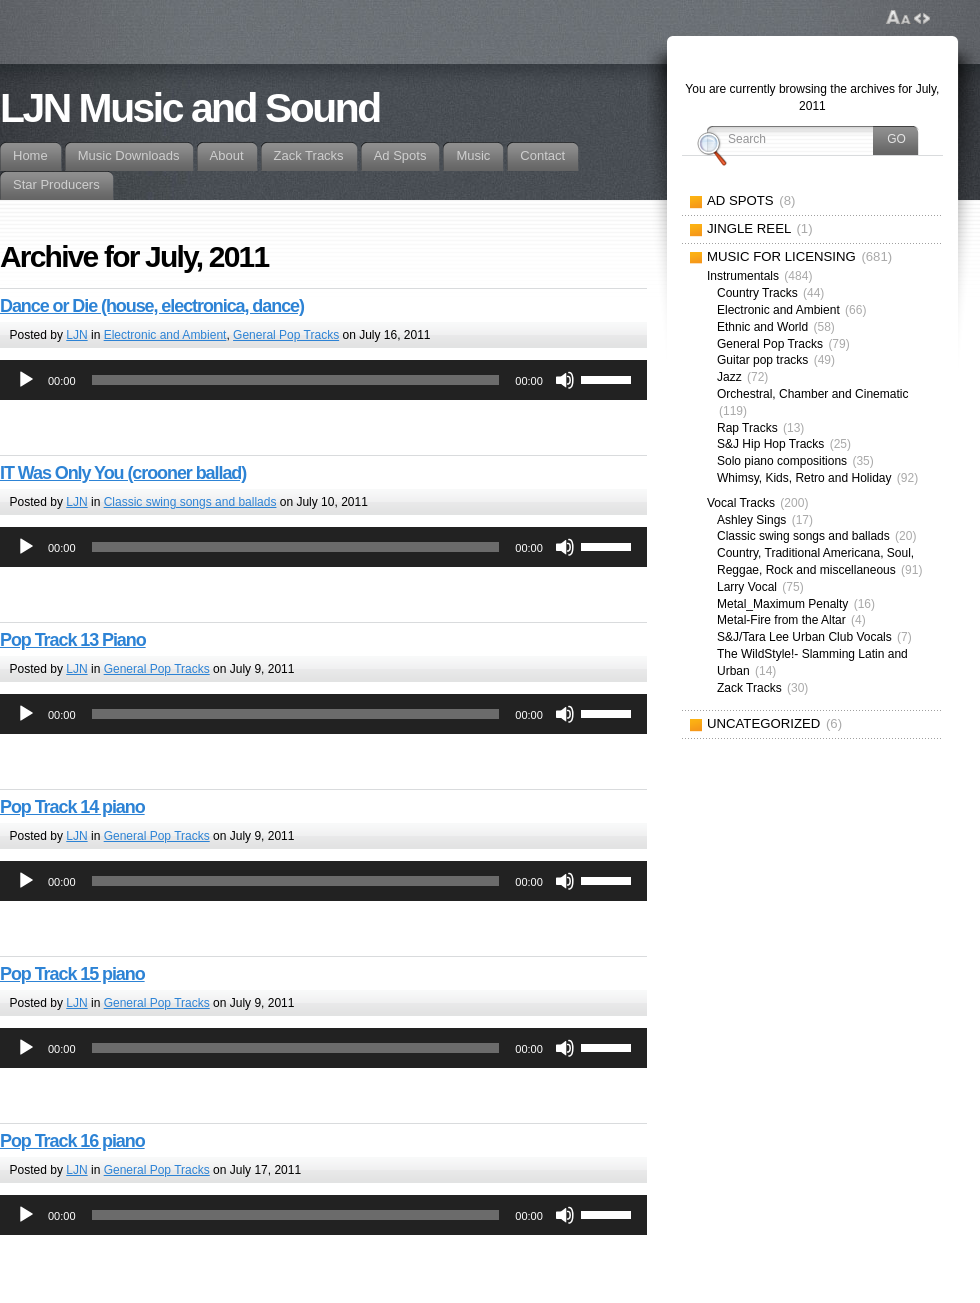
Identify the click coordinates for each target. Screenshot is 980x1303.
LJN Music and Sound (190, 108)
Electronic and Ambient (165, 335)
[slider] (296, 380)
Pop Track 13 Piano (73, 640)
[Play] (26, 380)
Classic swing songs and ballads (190, 502)
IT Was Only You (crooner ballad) (123, 473)
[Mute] (565, 380)
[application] (323, 380)
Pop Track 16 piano (72, 1141)
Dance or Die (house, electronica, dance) (152, 306)
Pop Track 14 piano (72, 807)
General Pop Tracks (286, 335)
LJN (76, 335)
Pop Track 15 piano (72, 974)
